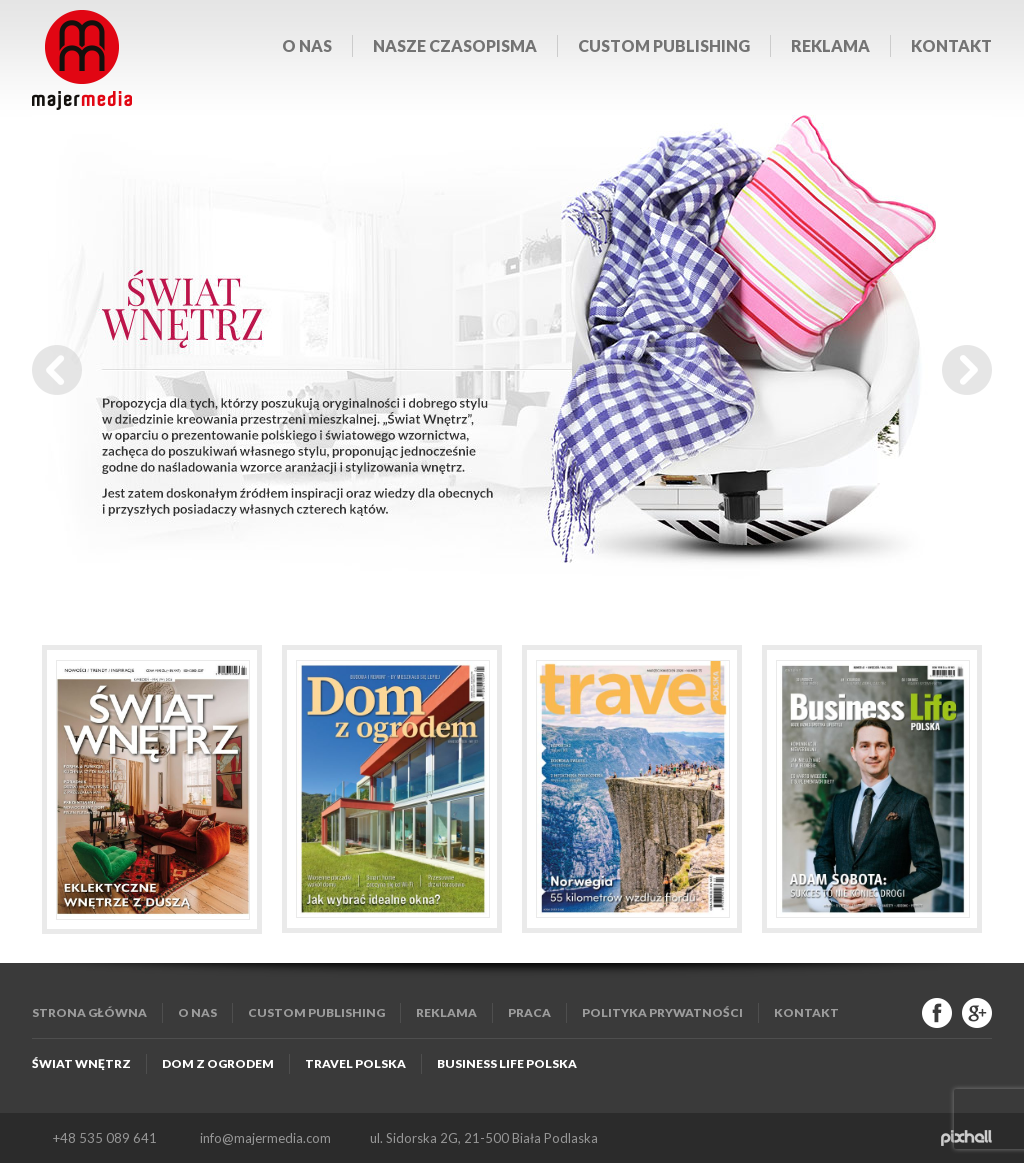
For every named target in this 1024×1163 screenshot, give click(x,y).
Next (967, 370)
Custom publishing (664, 45)
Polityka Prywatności (662, 1012)
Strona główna (89, 1012)
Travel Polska (355, 1063)
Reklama (830, 45)
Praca (529, 1012)
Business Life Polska (507, 1063)
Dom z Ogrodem (218, 1063)
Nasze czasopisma (455, 45)
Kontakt (951, 45)
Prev (57, 370)
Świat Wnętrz (81, 1063)
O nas (307, 45)
